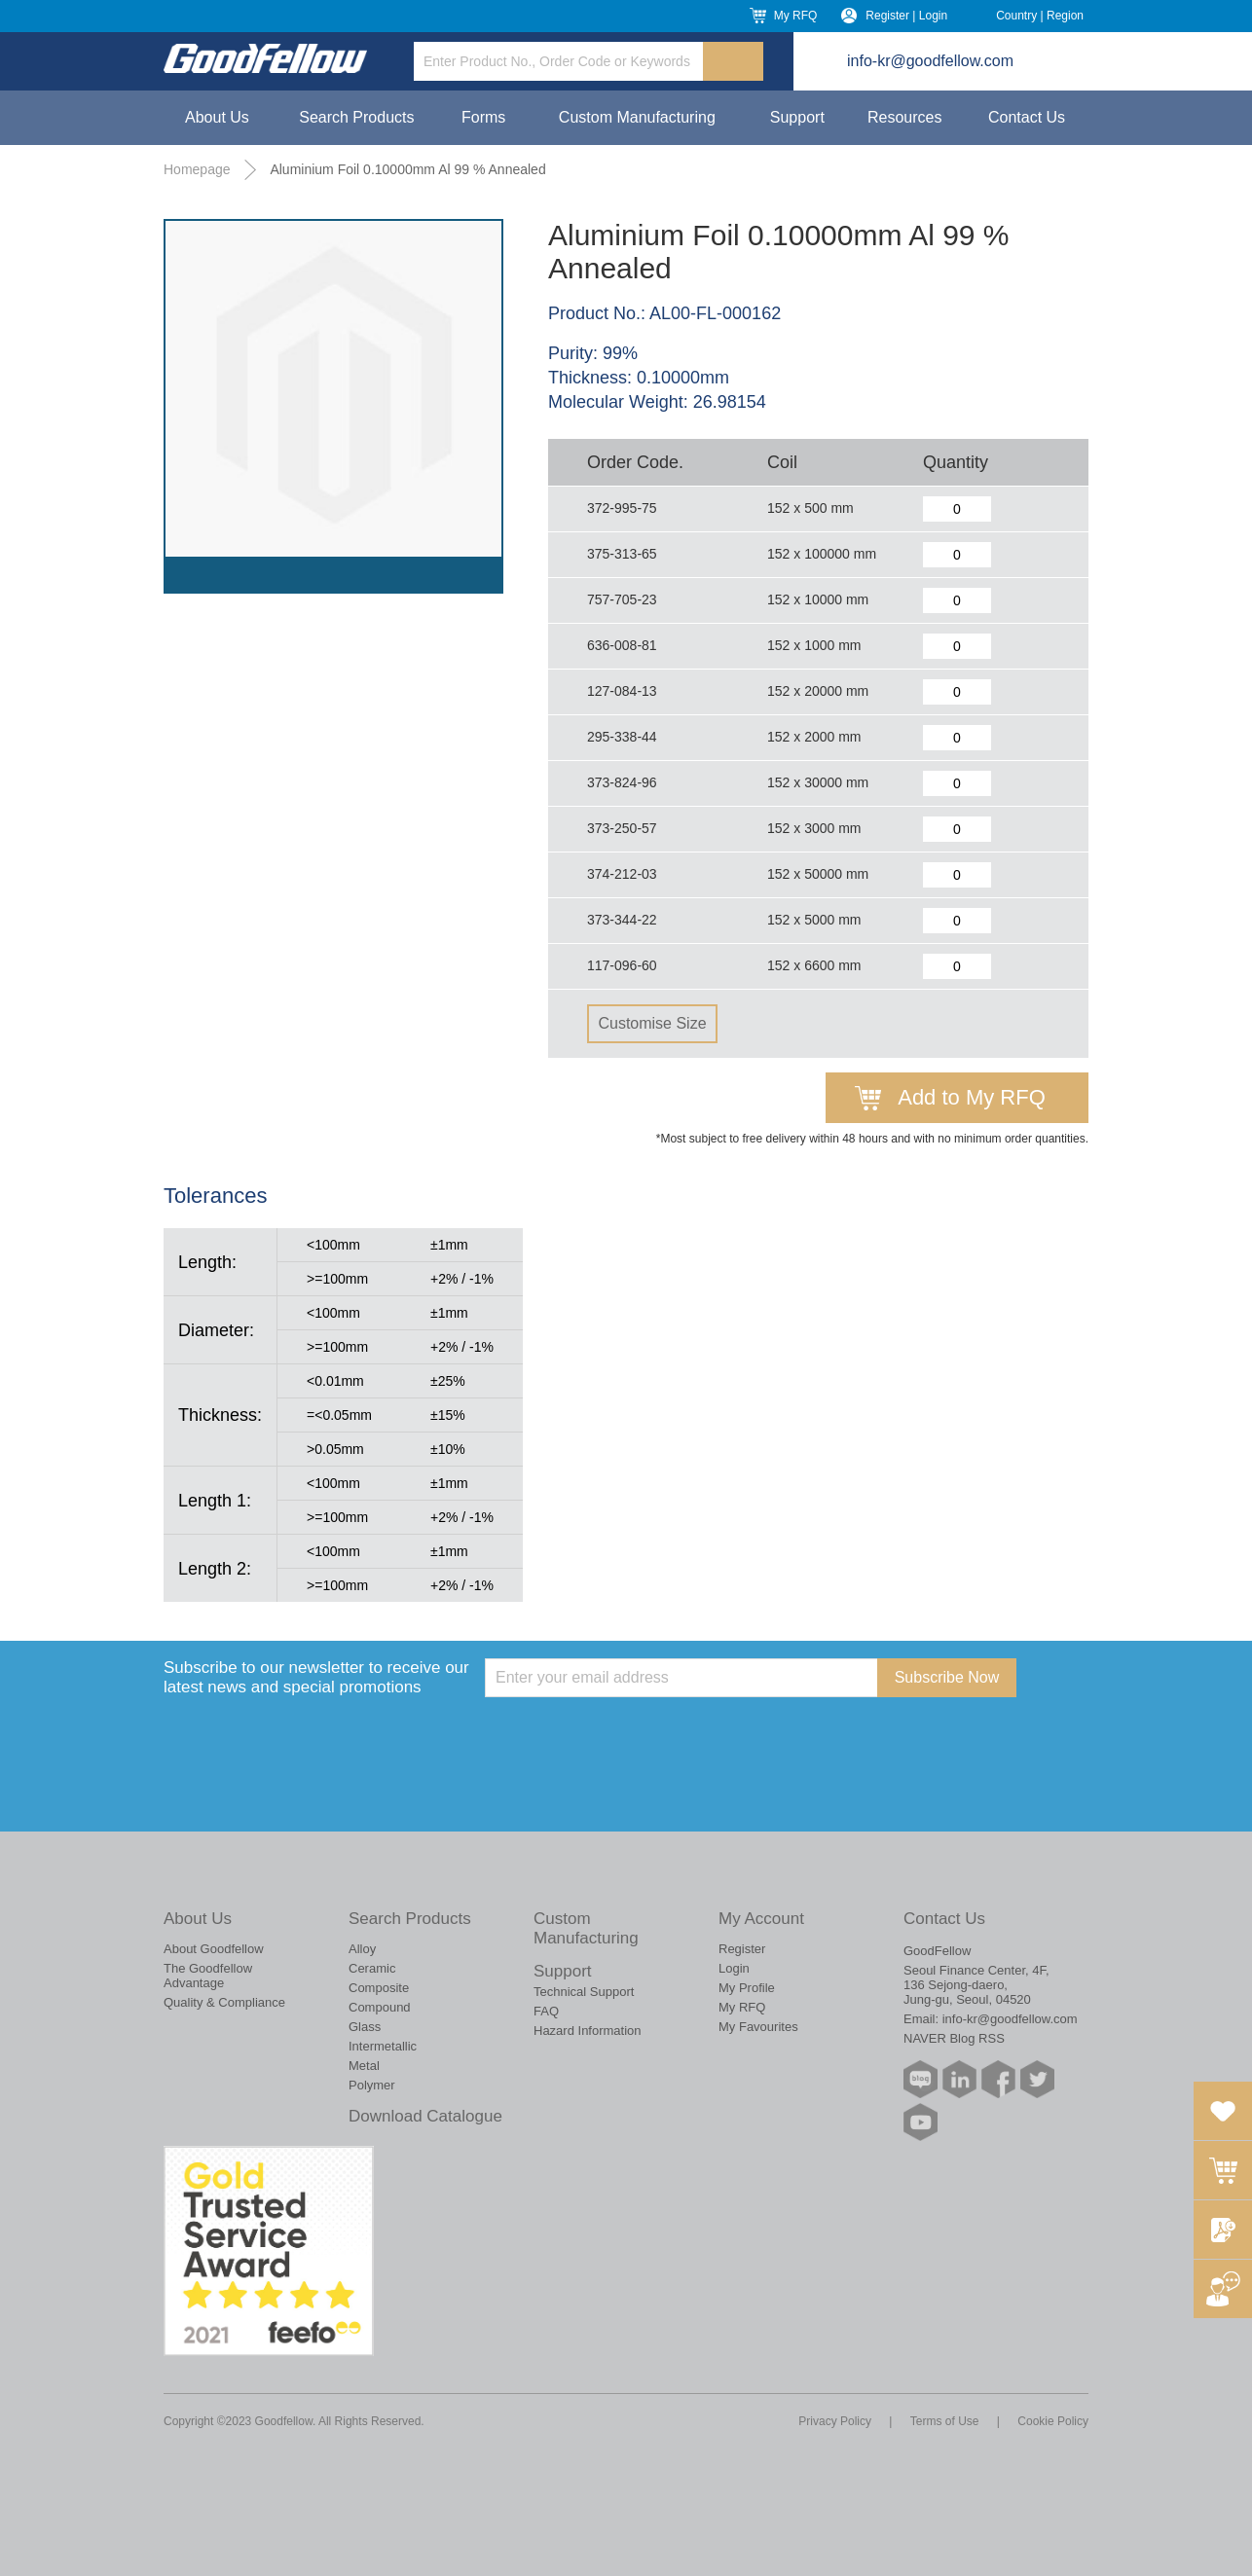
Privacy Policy (834, 2421)
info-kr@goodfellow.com (930, 61)
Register (741, 1948)
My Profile (746, 1987)
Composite (379, 1987)
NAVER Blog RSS (954, 2038)
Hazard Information (588, 2030)
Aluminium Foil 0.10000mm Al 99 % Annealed (407, 169)
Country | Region (1040, 15)
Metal (364, 2065)
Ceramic (372, 1968)
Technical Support (584, 1991)
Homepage (197, 169)
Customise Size (652, 1023)
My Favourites (758, 2026)
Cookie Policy (1052, 2421)
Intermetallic (383, 2046)
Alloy (362, 1948)
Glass (365, 2026)
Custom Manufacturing (637, 117)
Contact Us (1026, 117)
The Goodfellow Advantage (208, 1975)
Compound (380, 2007)
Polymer (372, 2085)
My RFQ (796, 15)
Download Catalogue (425, 2116)
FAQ (546, 2011)
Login (734, 1968)
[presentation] (633, 1735)
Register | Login (906, 15)
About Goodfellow (214, 1948)
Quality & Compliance (224, 2002)
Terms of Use (944, 2421)
